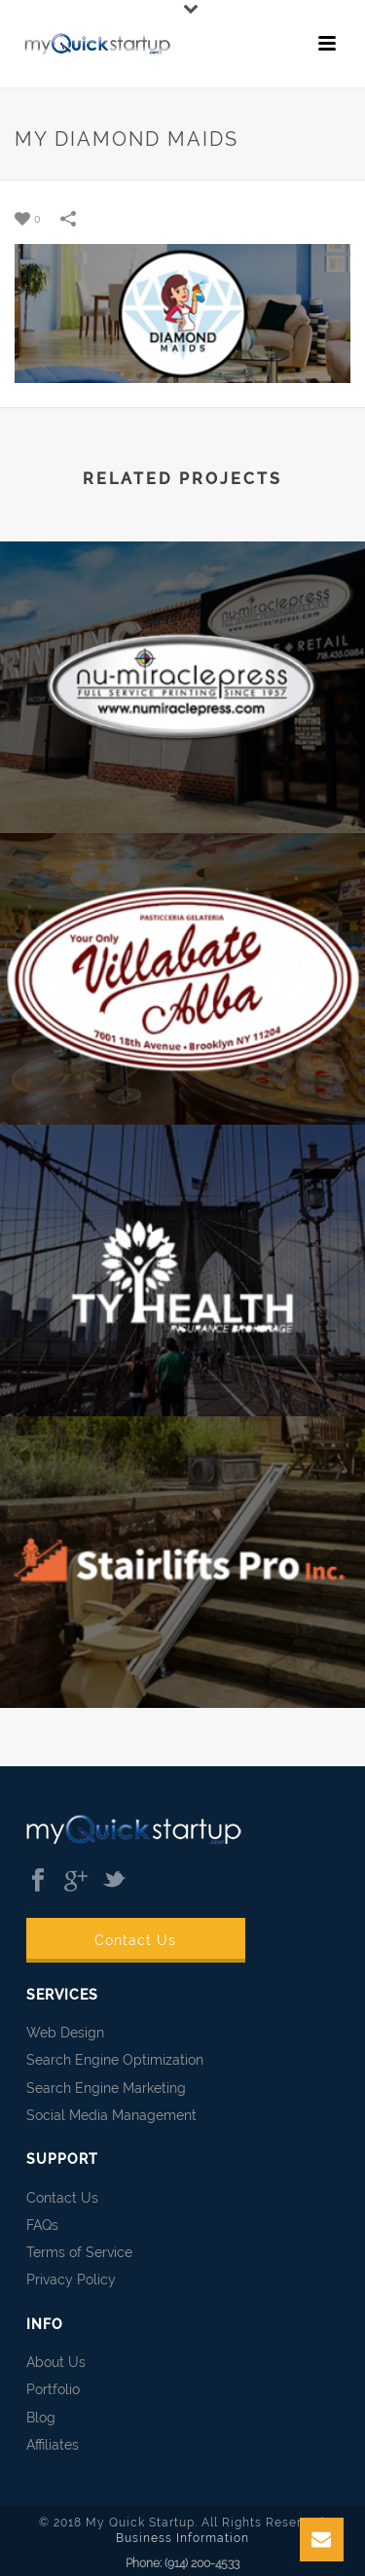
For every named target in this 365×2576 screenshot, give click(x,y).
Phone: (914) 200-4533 (182, 2563)
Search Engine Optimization (114, 2060)
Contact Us (135, 1940)
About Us (56, 2362)
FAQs (42, 2225)
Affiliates (52, 2445)
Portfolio (53, 2389)
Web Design (65, 2032)
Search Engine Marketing (106, 2088)
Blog (40, 2417)
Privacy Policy (71, 2279)
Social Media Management (111, 2115)
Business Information (182, 2538)
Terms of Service (79, 2252)
